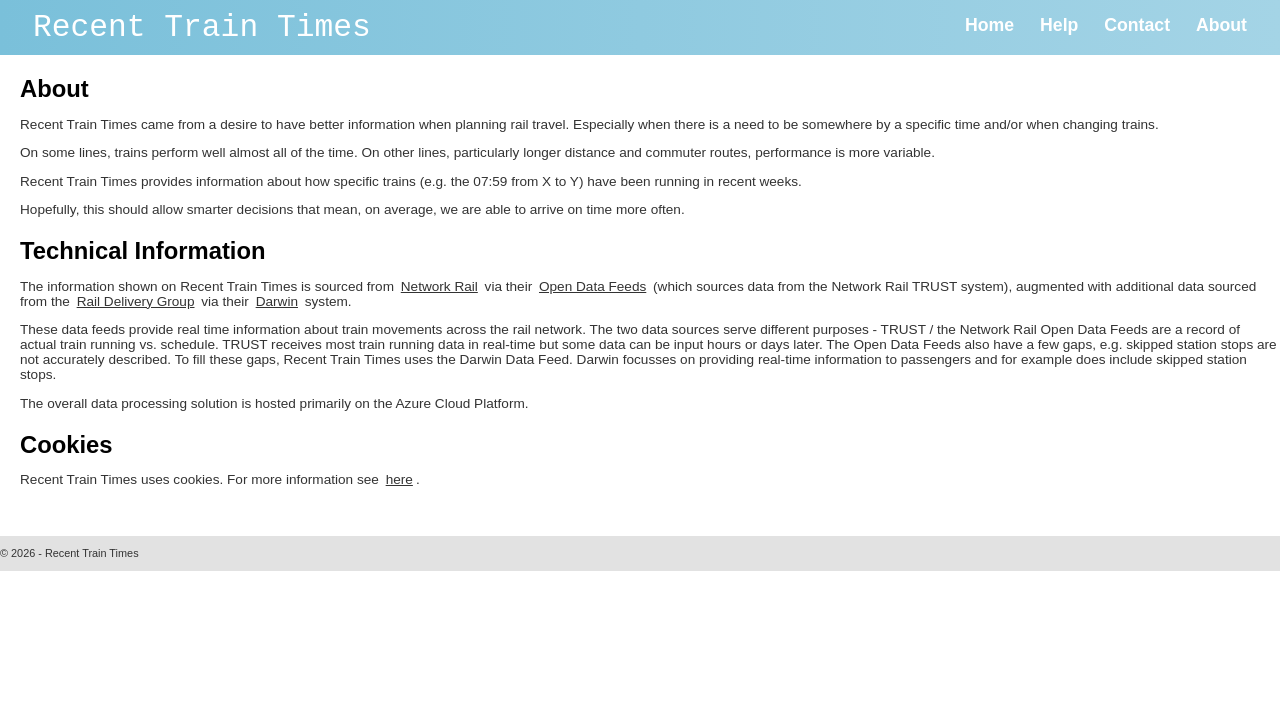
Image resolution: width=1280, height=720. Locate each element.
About (1221, 25)
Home (989, 25)
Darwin (277, 301)
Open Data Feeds (592, 286)
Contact (1137, 25)
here (399, 479)
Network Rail (439, 286)
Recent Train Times (202, 27)
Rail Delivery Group (136, 301)
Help (1059, 25)
